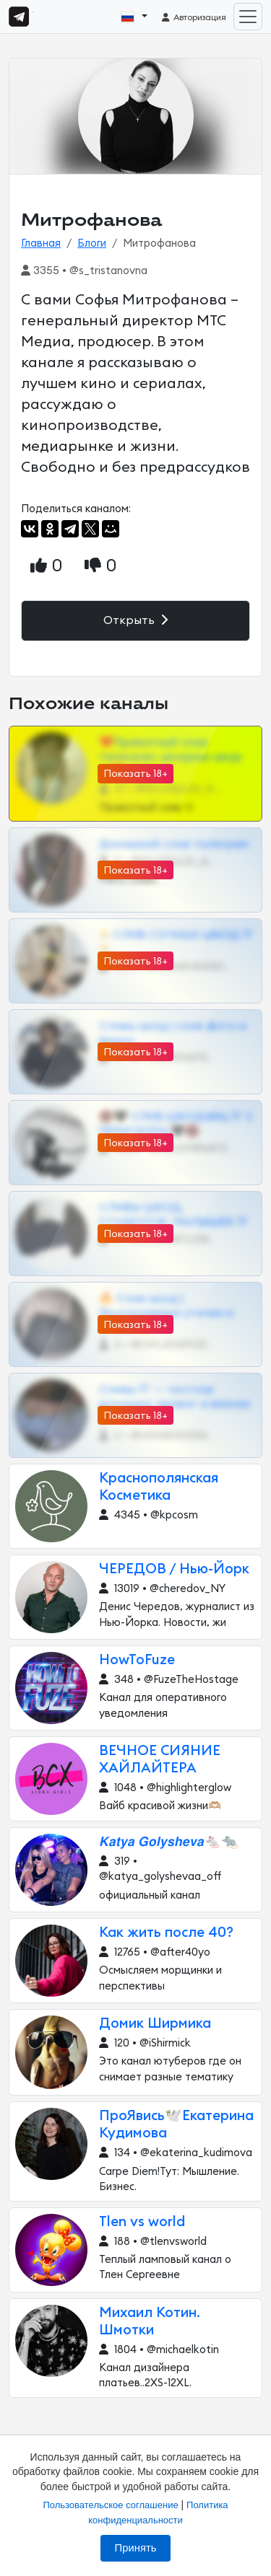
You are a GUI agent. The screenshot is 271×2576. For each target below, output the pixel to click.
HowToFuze (137, 1660)
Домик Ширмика (155, 2024)
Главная (41, 243)
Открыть (135, 620)
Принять (136, 2548)
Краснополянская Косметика (158, 1487)
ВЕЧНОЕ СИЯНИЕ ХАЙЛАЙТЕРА (159, 1759)
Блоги (91, 243)
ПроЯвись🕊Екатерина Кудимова (176, 2124)
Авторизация (193, 17)
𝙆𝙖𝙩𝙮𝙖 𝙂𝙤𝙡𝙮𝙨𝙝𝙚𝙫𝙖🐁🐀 (168, 1842)
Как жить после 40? (166, 1933)
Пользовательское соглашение (110, 2505)
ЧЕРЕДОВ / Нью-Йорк (174, 1569)
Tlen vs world (142, 2222)
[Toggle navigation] (247, 16)
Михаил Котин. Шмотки (149, 2321)
